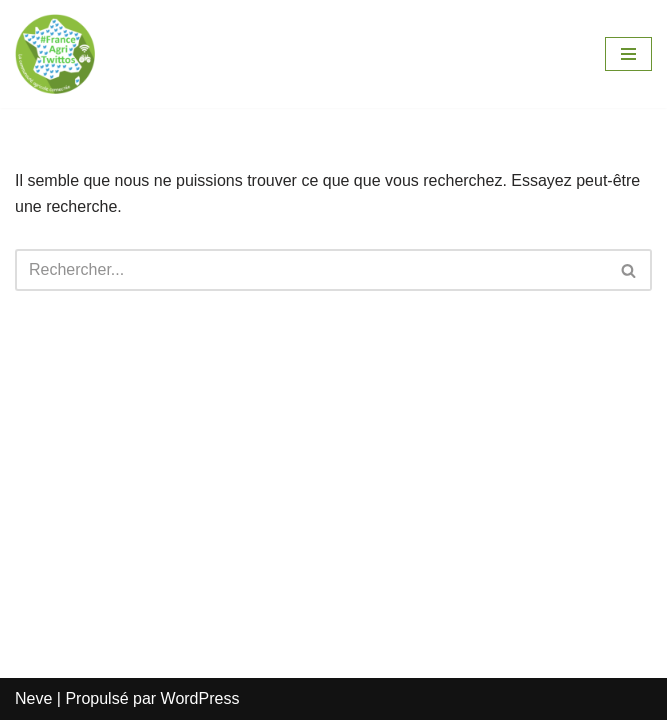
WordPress (200, 698)
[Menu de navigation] (628, 54)
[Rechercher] (311, 270)
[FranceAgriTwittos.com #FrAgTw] (55, 54)
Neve (33, 698)
